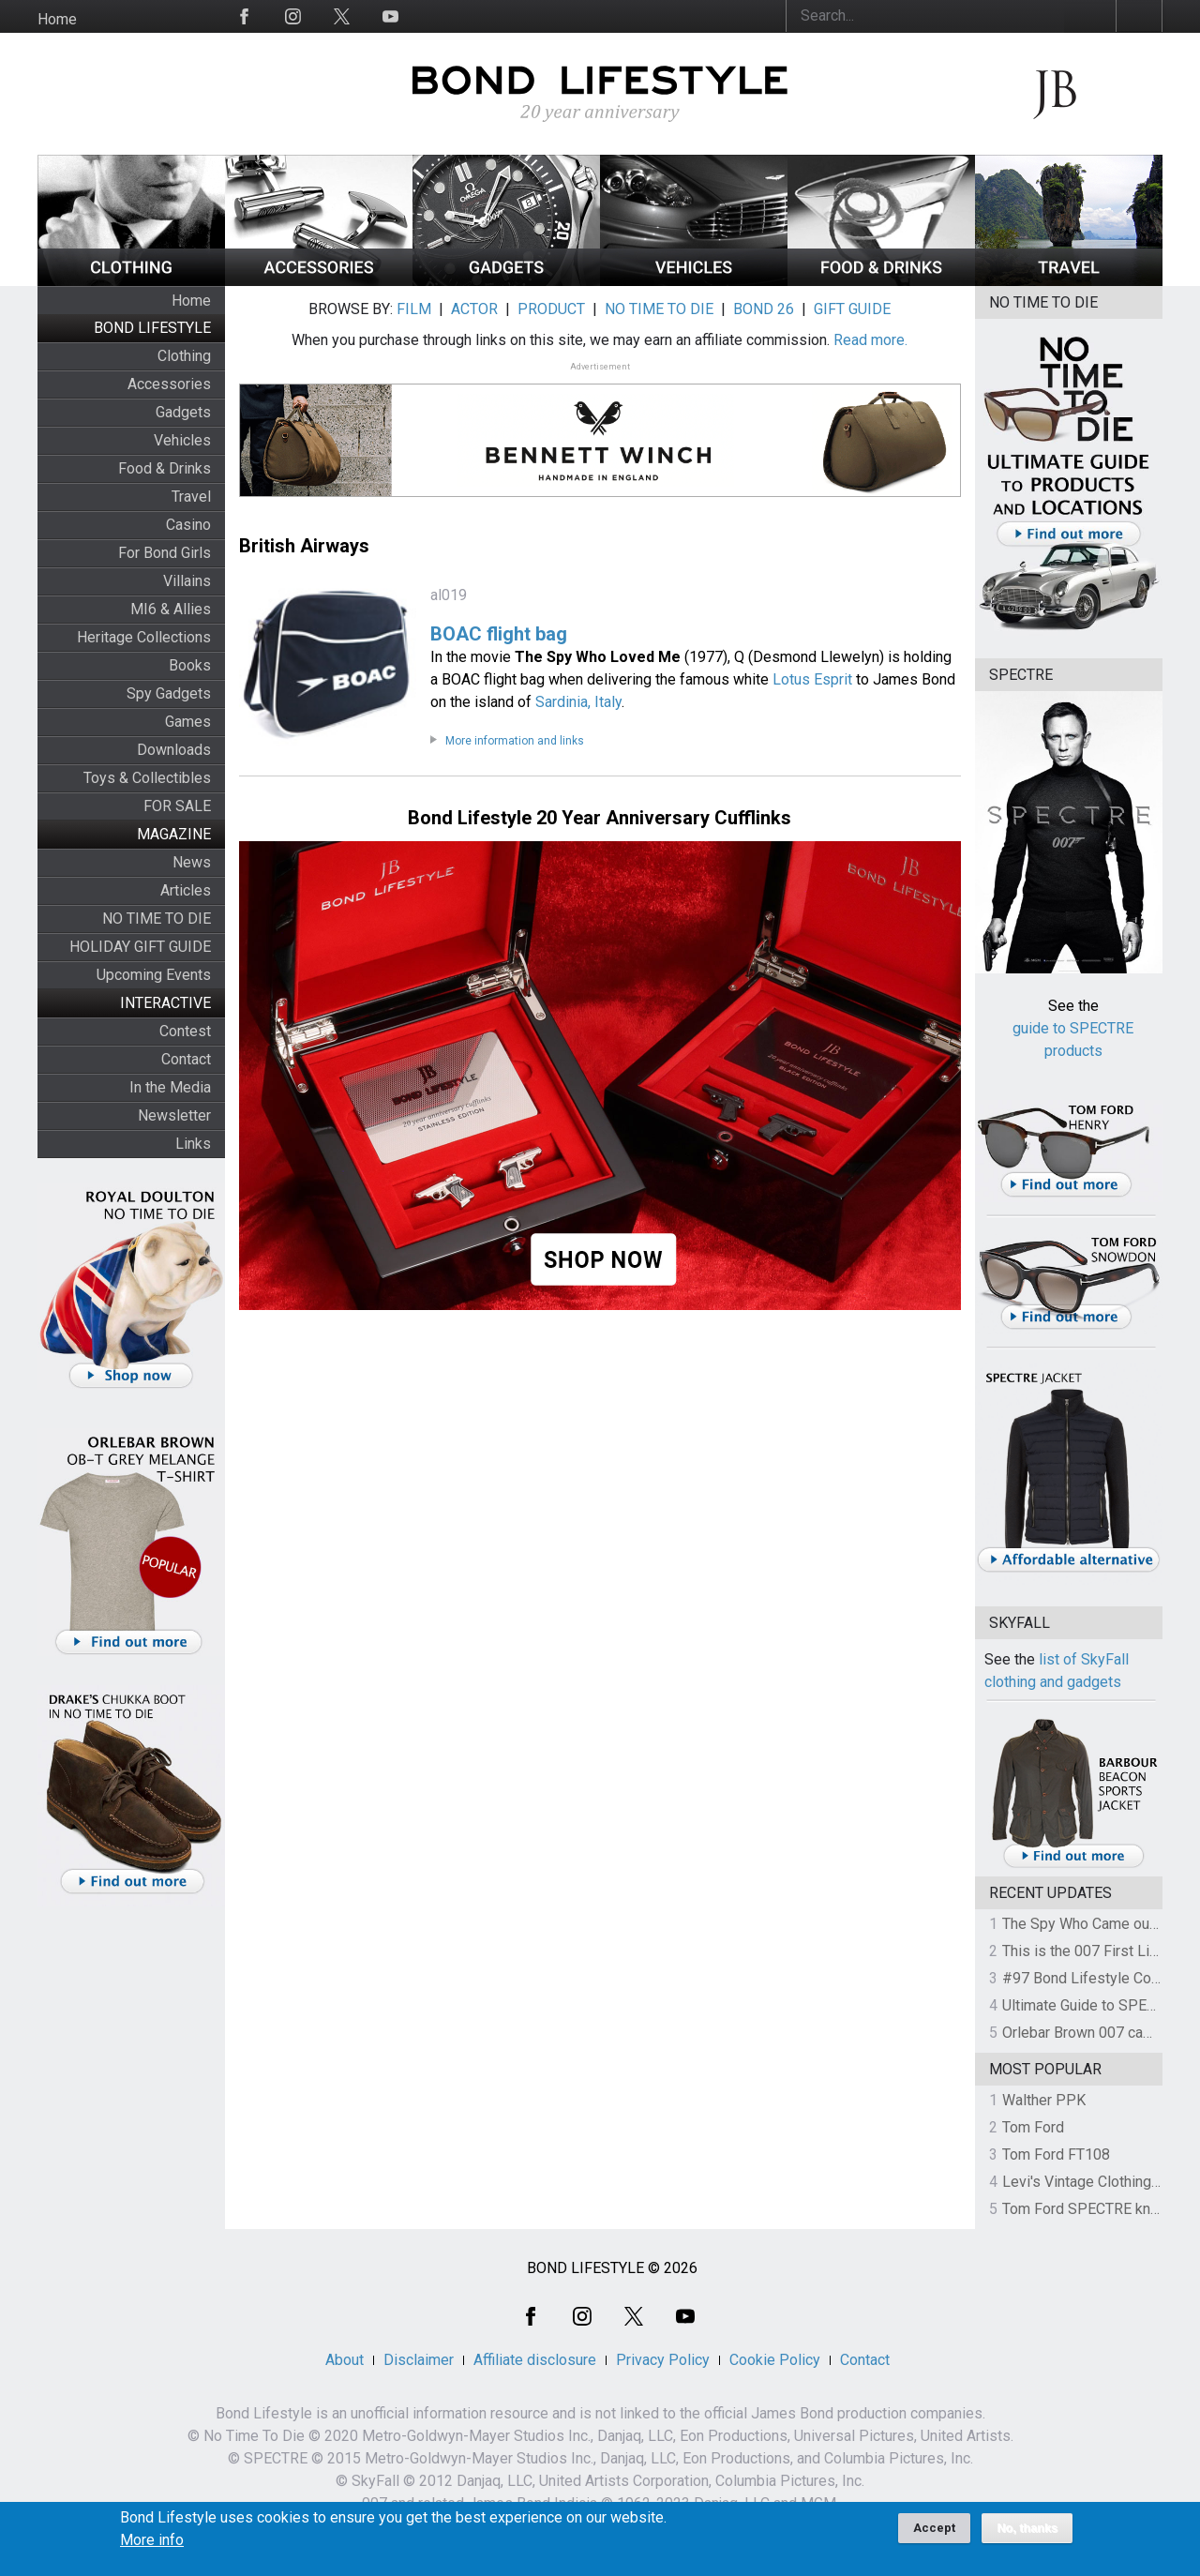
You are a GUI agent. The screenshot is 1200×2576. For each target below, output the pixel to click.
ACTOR (474, 309)
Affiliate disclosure (534, 2360)
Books (190, 665)
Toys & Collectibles (147, 778)
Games (188, 722)
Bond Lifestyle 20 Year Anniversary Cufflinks (599, 817)
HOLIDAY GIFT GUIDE (140, 947)
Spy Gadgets (169, 693)
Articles (185, 890)
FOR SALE (177, 806)
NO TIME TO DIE (156, 918)
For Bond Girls (164, 553)
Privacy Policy (663, 2360)
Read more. (870, 340)
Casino (188, 525)
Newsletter (174, 1115)
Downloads (174, 750)
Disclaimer (418, 2360)
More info (152, 2546)
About (344, 2360)
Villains (187, 581)
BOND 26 (763, 309)
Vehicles (182, 440)
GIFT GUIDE (852, 309)
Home (57, 19)
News (191, 862)
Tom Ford (1033, 2127)
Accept (934, 2534)
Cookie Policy (774, 2360)
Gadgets (183, 412)
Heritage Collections (144, 637)
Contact (186, 1059)
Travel (191, 496)
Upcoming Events (154, 975)
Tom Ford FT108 (1056, 2154)
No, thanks (1027, 2534)
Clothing (184, 356)
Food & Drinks (164, 468)
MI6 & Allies (170, 609)
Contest (185, 1031)
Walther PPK (1044, 2100)
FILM (414, 309)
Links (193, 1143)
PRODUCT (551, 309)
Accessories (169, 384)
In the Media (170, 1087)
